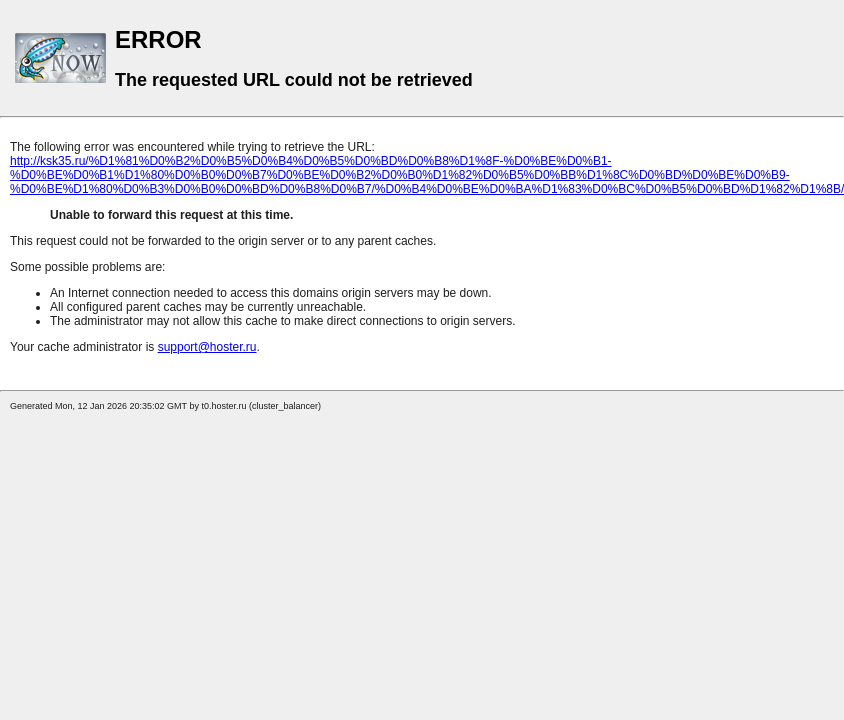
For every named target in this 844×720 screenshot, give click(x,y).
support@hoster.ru (207, 347)
